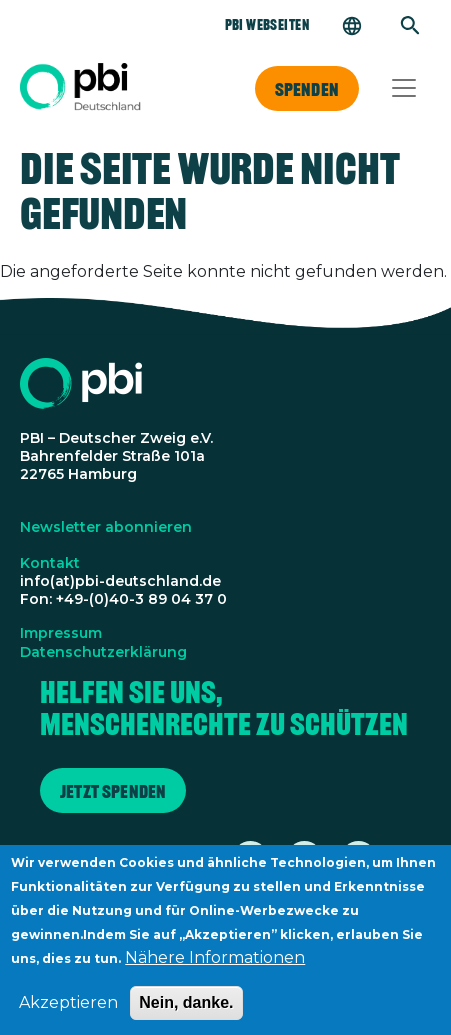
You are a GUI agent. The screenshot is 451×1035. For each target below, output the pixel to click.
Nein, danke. (186, 1011)
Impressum (61, 633)
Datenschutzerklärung (103, 652)
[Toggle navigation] (404, 88)
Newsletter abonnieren (106, 527)
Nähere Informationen (215, 966)
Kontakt (50, 563)
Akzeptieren (68, 1011)
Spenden (307, 89)
